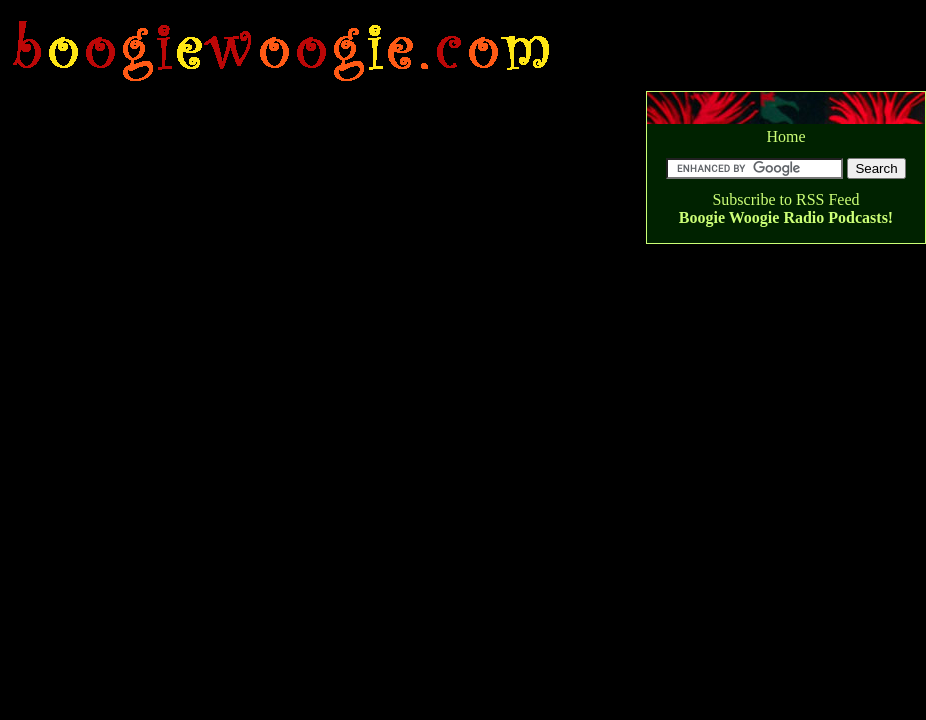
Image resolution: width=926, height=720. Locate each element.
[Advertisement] (366, 9)
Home (785, 136)
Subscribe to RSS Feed (785, 199)
